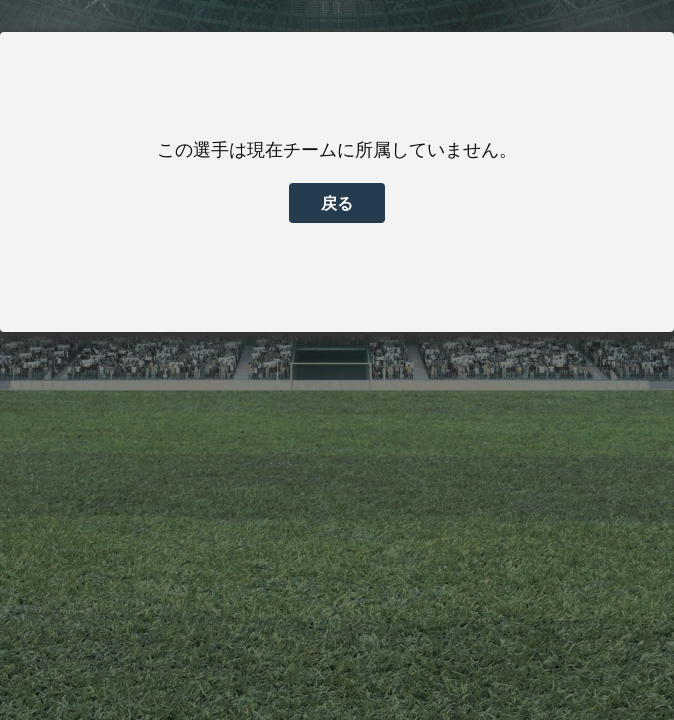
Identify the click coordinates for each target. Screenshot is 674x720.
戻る (337, 203)
